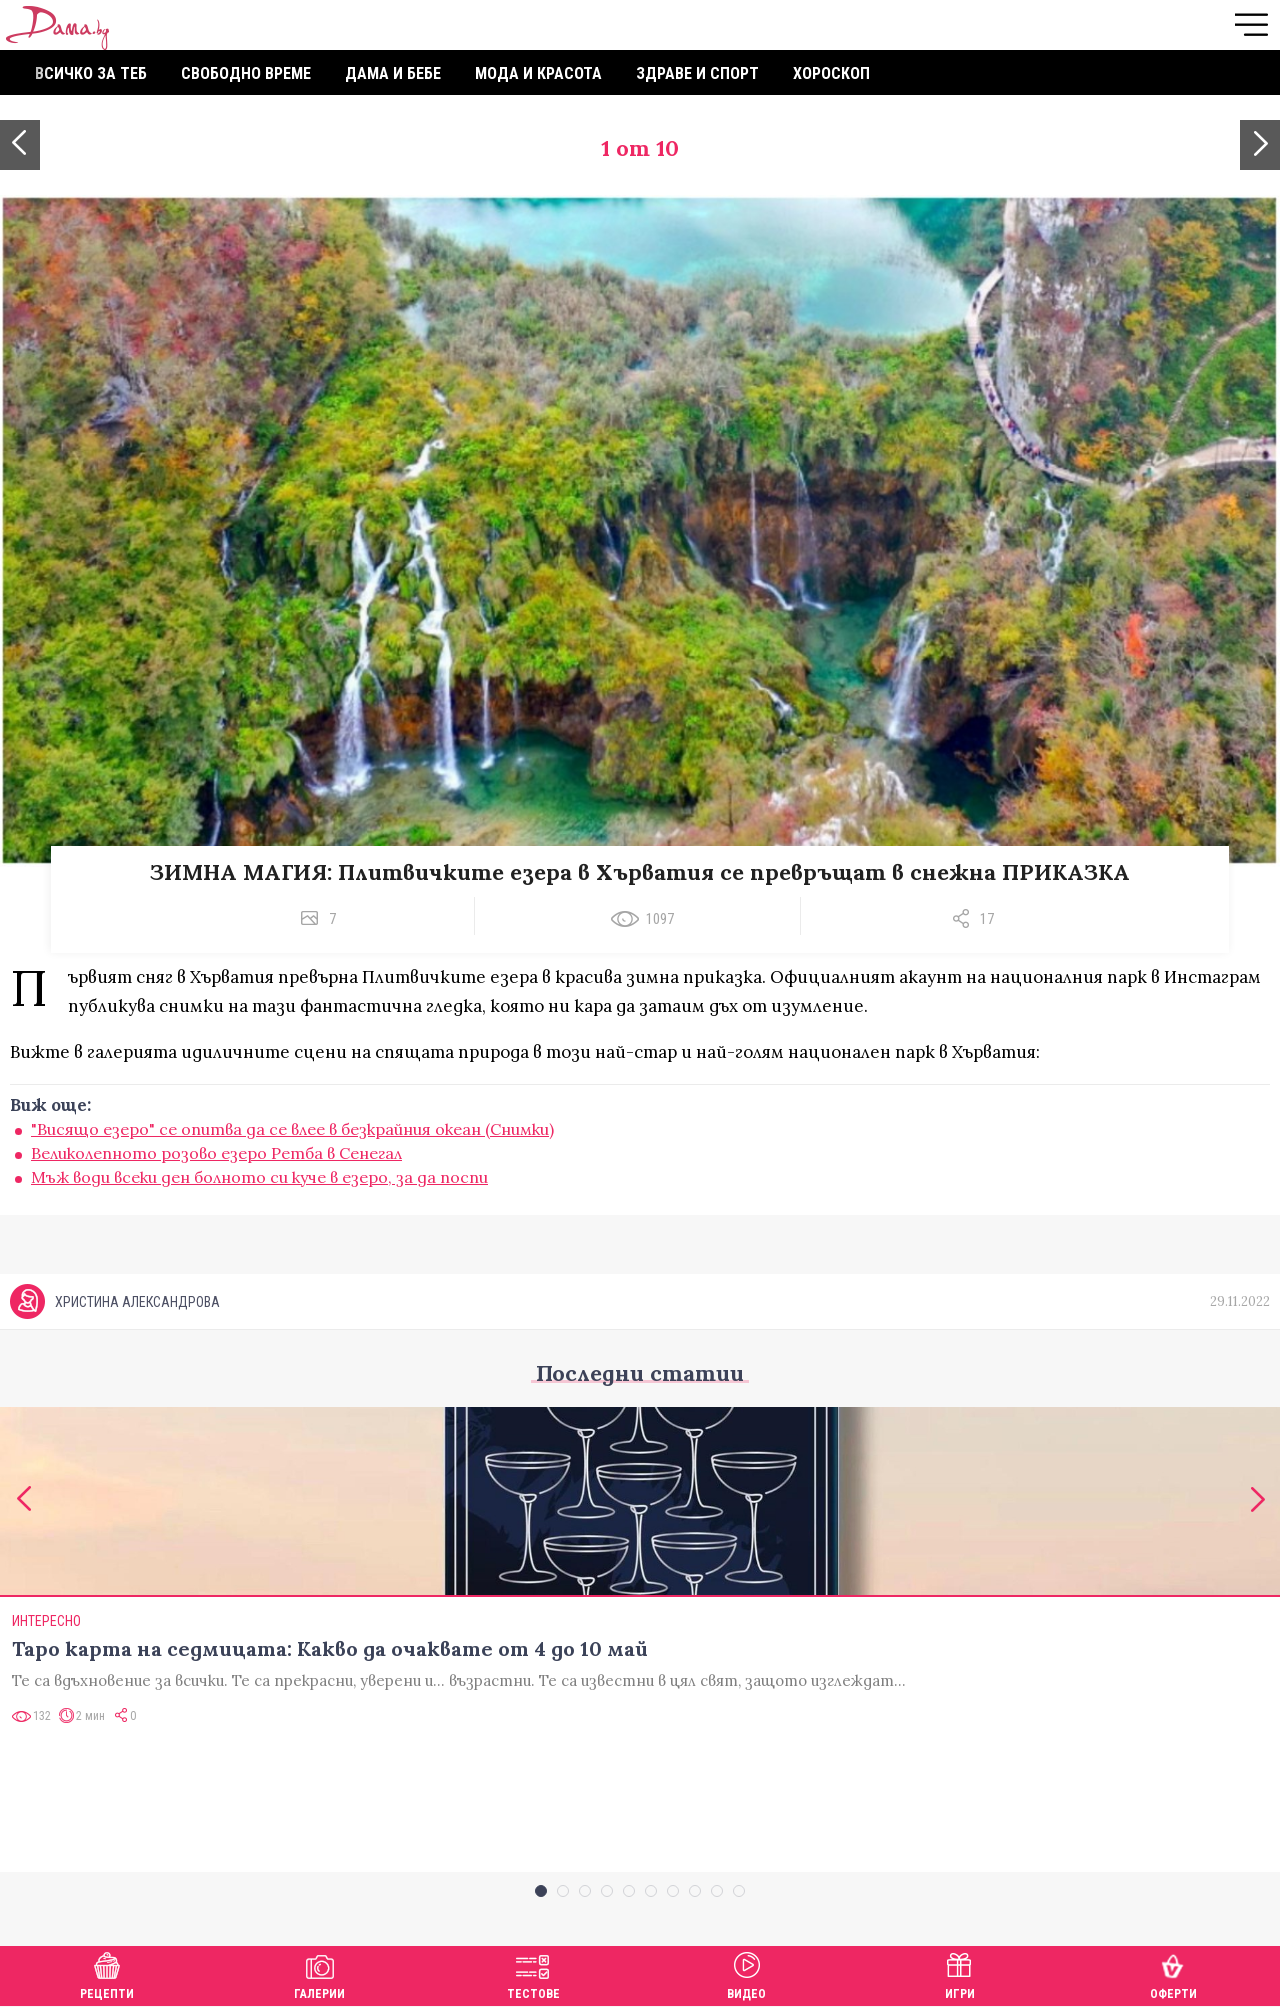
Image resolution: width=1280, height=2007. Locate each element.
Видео (746, 1973)
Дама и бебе (393, 73)
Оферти (1173, 1973)
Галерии (319, 1973)
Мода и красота (538, 73)
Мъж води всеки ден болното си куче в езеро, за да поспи (259, 1177)
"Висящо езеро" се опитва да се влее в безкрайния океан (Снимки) (292, 1129)
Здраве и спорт (697, 73)
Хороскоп (831, 73)
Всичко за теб (91, 73)
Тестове (533, 1973)
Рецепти (107, 1973)
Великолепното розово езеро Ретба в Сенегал (216, 1153)
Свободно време (246, 73)
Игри (960, 1973)
